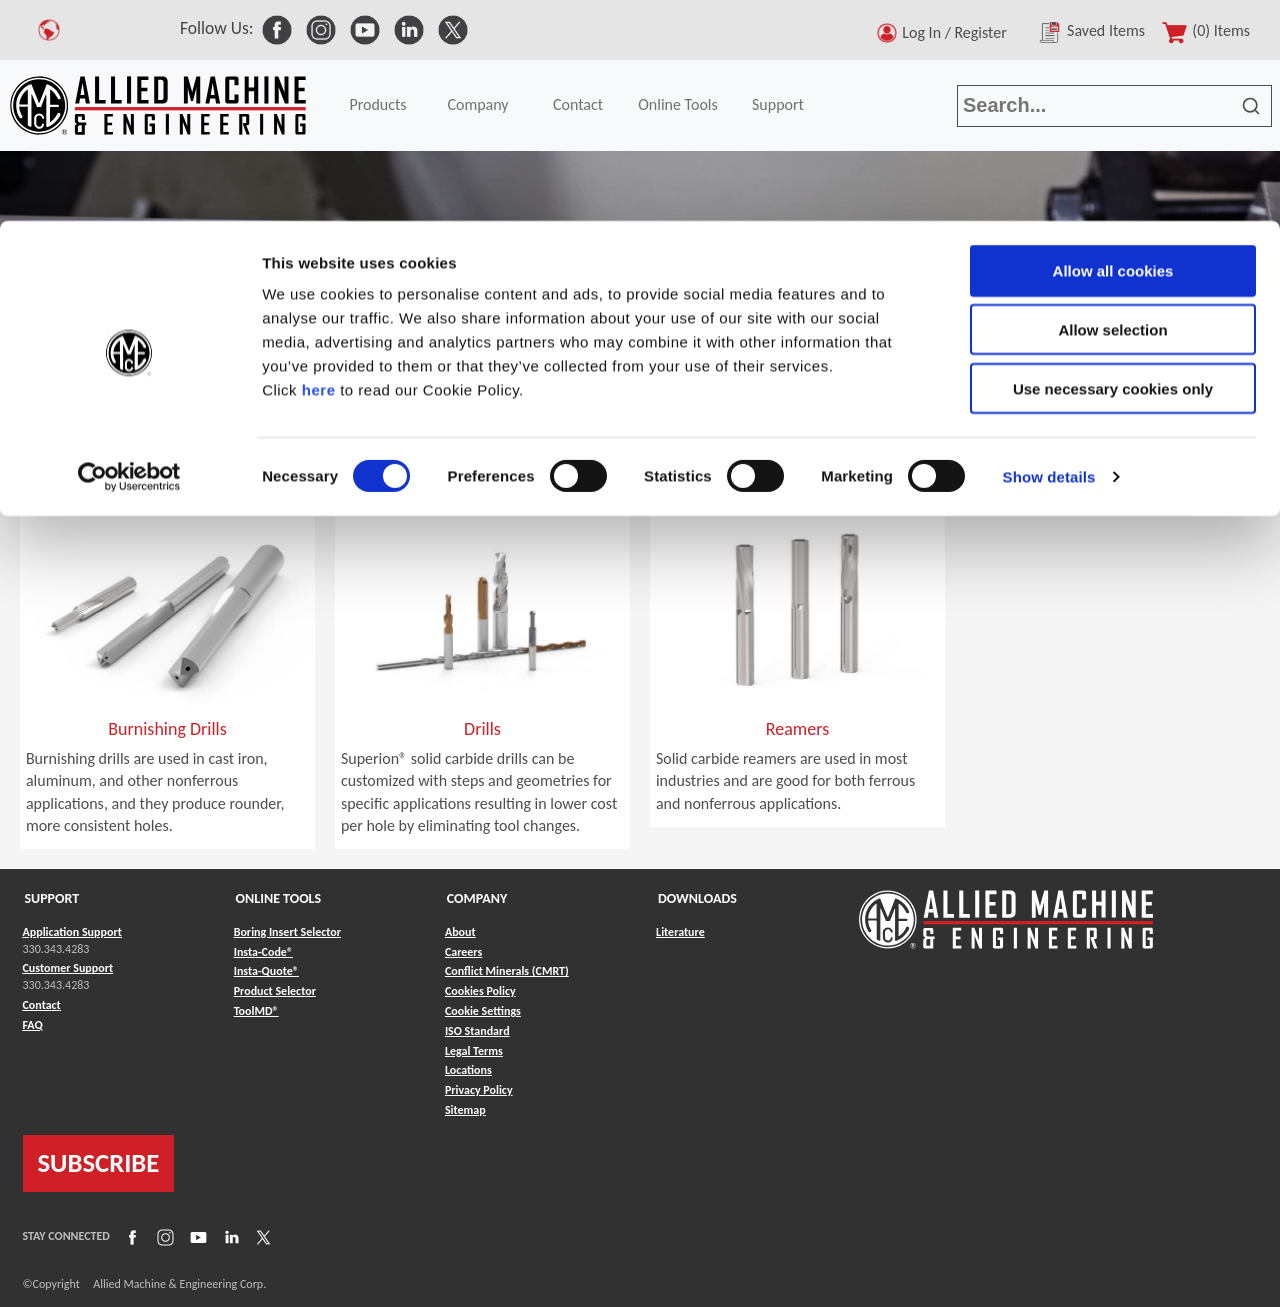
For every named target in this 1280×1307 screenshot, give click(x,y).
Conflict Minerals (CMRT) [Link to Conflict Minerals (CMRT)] (507, 971)
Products (101, 456)
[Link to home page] (1006, 909)
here (319, 168)
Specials (180, 456)
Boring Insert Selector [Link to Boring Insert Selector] (287, 932)
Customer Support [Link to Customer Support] (68, 968)
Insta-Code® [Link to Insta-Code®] (263, 952)
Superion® (262, 456)
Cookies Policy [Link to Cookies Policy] (480, 991)
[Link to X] (261, 1236)
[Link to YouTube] (196, 1236)
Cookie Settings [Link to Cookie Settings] (483, 1011)
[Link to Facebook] (130, 1236)
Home (29, 456)
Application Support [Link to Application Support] (72, 932)
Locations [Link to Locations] (468, 1070)
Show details (1049, 255)
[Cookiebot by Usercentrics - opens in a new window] (129, 256)
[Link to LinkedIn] (229, 1236)
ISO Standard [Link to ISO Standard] (477, 1031)
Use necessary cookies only (1113, 167)
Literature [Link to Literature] (680, 932)
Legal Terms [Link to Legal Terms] (474, 1051)
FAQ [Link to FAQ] (33, 1025)
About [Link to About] (460, 932)
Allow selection (1112, 108)
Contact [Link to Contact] (42, 1005)
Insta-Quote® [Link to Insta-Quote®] (266, 971)
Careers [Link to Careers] (463, 952)
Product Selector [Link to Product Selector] (275, 991)
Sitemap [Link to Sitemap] (465, 1110)
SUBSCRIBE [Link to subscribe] (99, 1163)
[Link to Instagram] (163, 1236)
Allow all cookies (1113, 49)
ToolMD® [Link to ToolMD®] (256, 1011)
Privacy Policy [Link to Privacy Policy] (479, 1090)
